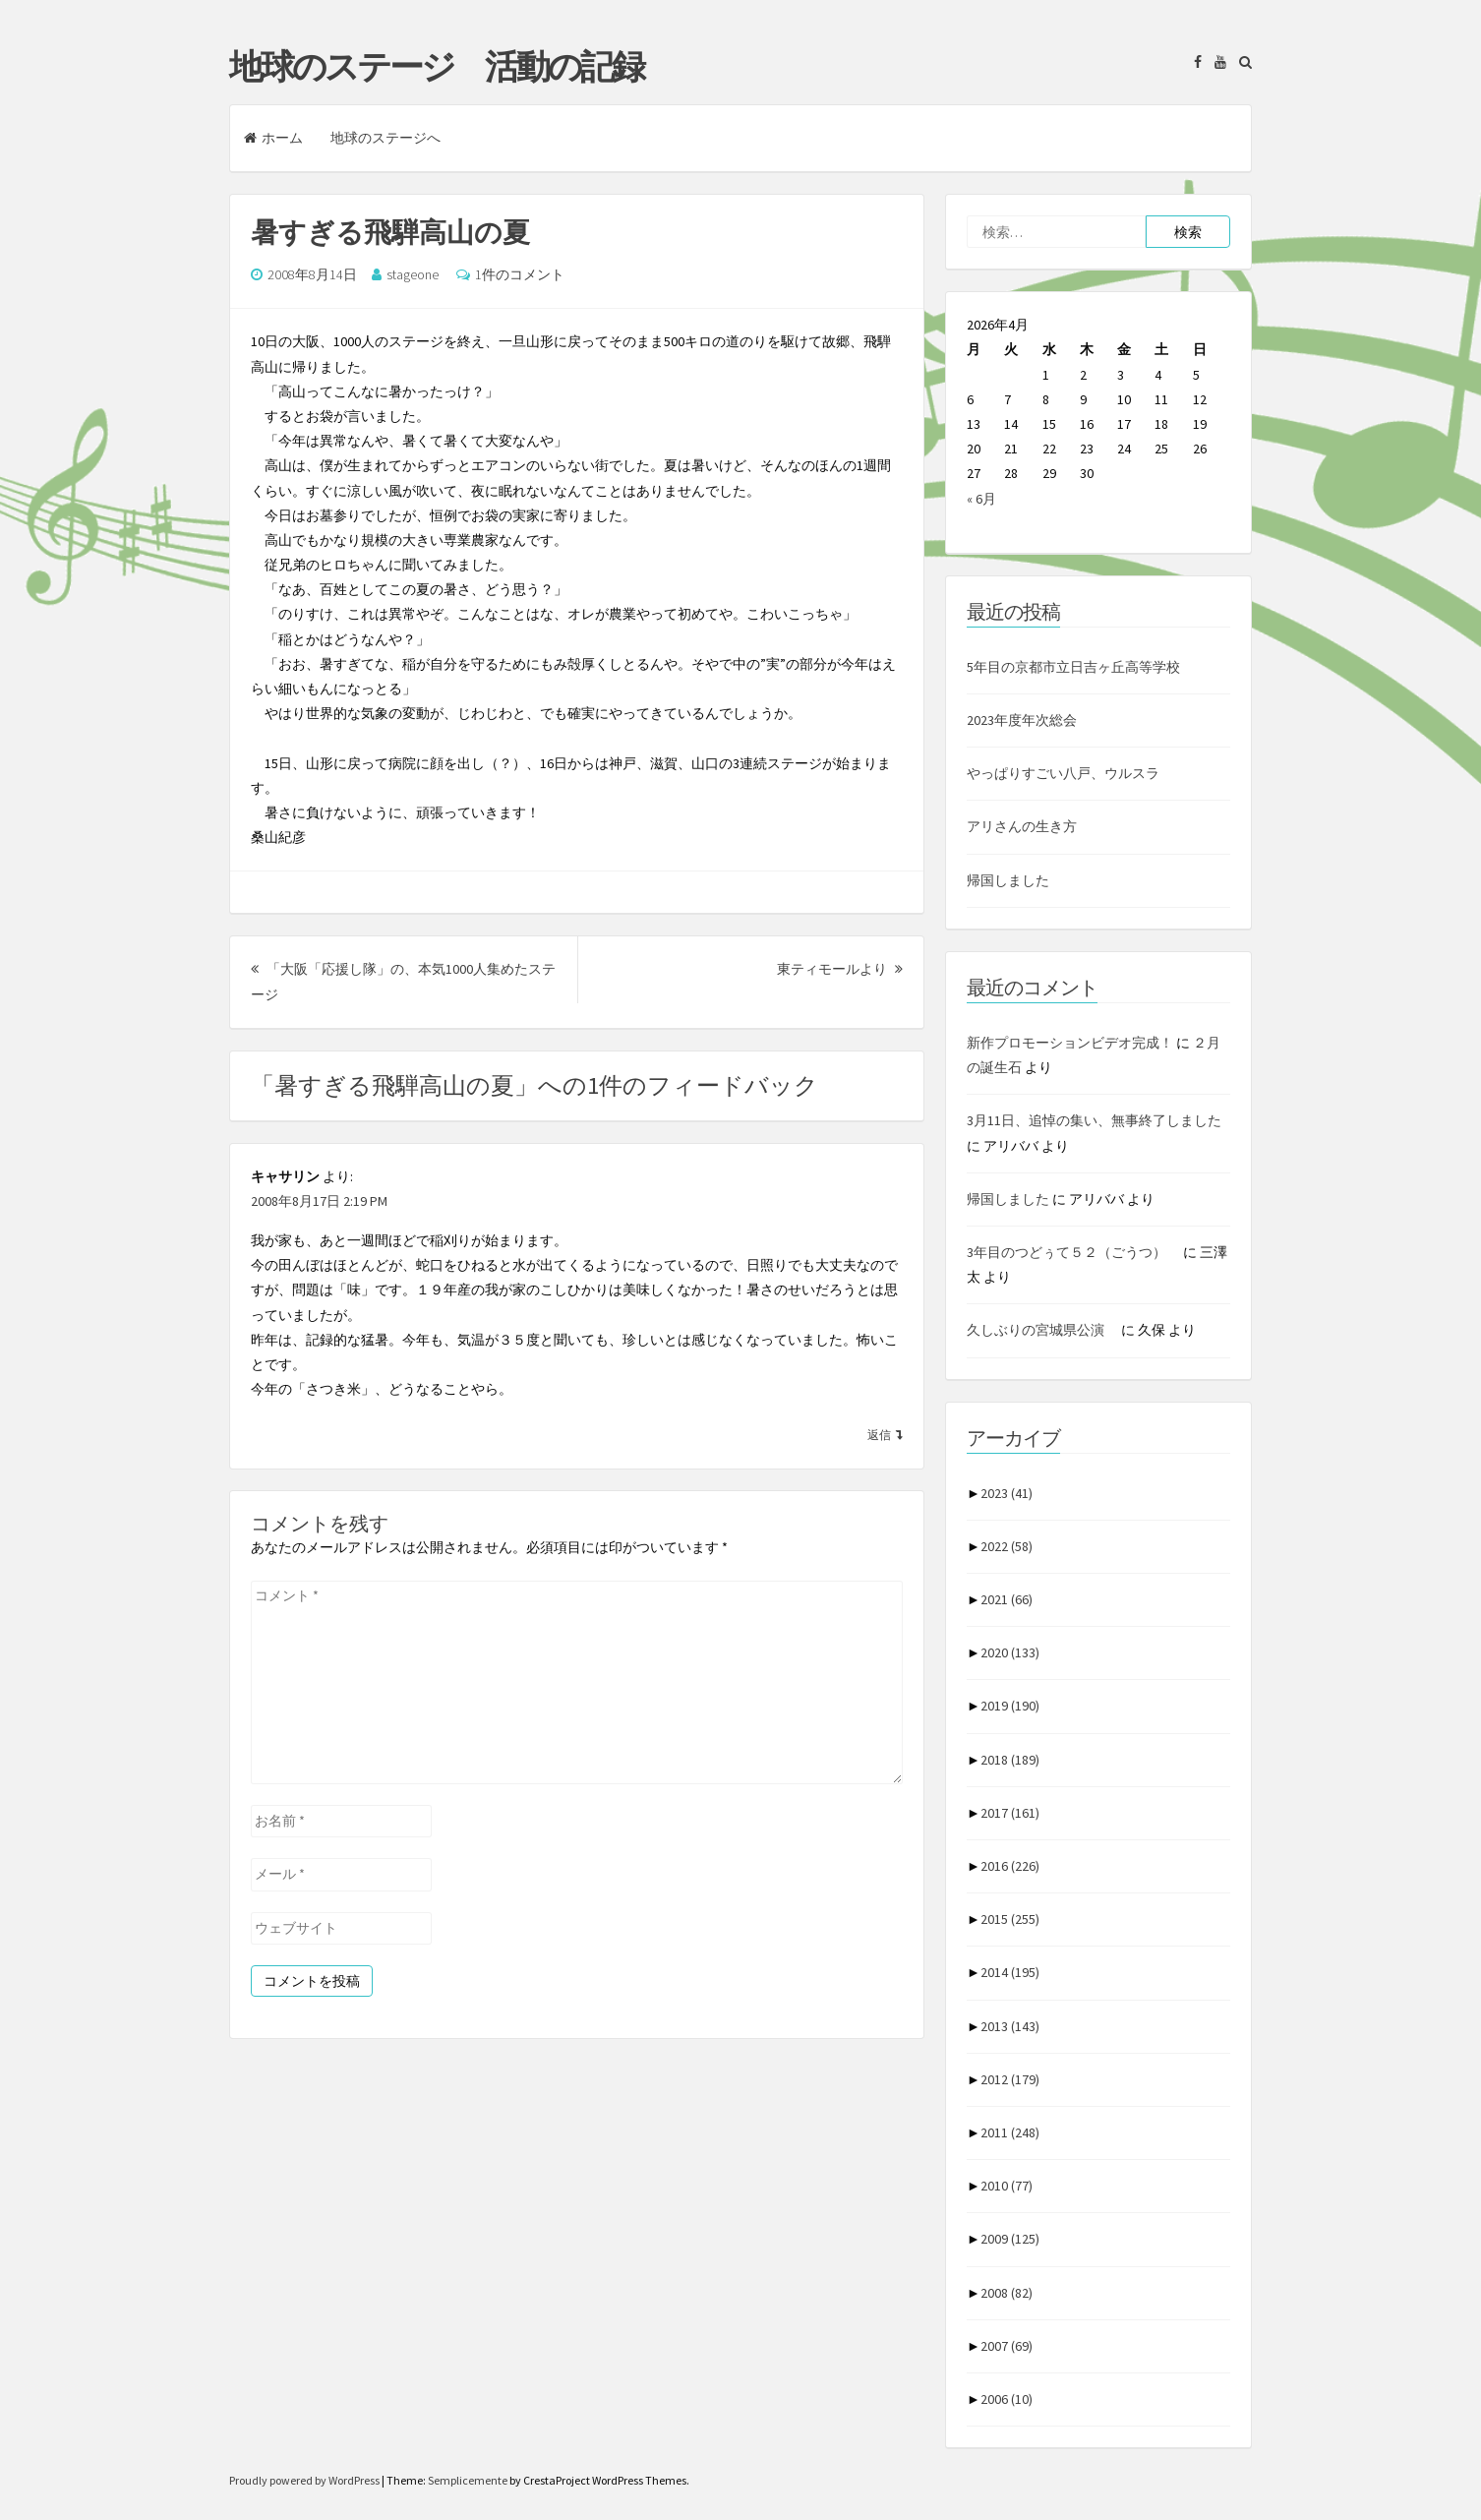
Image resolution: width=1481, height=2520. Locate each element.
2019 (1009, 1705)
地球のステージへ (385, 138)
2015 (1009, 1919)
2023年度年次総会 (1022, 720)
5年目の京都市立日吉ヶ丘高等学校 (1073, 667)
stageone (412, 274)
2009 (1009, 2239)
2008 (1006, 2293)
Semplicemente (467, 2480)
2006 (1006, 2399)
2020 (1009, 1652)
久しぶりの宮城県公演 (1042, 1330)
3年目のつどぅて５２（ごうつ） (1073, 1252)
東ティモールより (840, 969)
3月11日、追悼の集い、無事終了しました (1094, 1120)
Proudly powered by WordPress (305, 2480)
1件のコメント (519, 274)
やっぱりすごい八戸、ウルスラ (1063, 773)
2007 (1006, 2346)
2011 (1009, 2132)
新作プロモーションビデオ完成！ (1070, 1042)
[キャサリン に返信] (885, 1434)
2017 (1009, 1813)
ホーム (273, 138)
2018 (1009, 1760)
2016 (1009, 1866)
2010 (1006, 2185)
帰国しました (1008, 880)
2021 (1006, 1599)
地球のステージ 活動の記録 (436, 67)
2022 (1006, 1546)
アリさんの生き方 (1022, 826)
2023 (1006, 1493)
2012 (1009, 2079)
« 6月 (981, 499)
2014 (1009, 1972)
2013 (1009, 2026)
